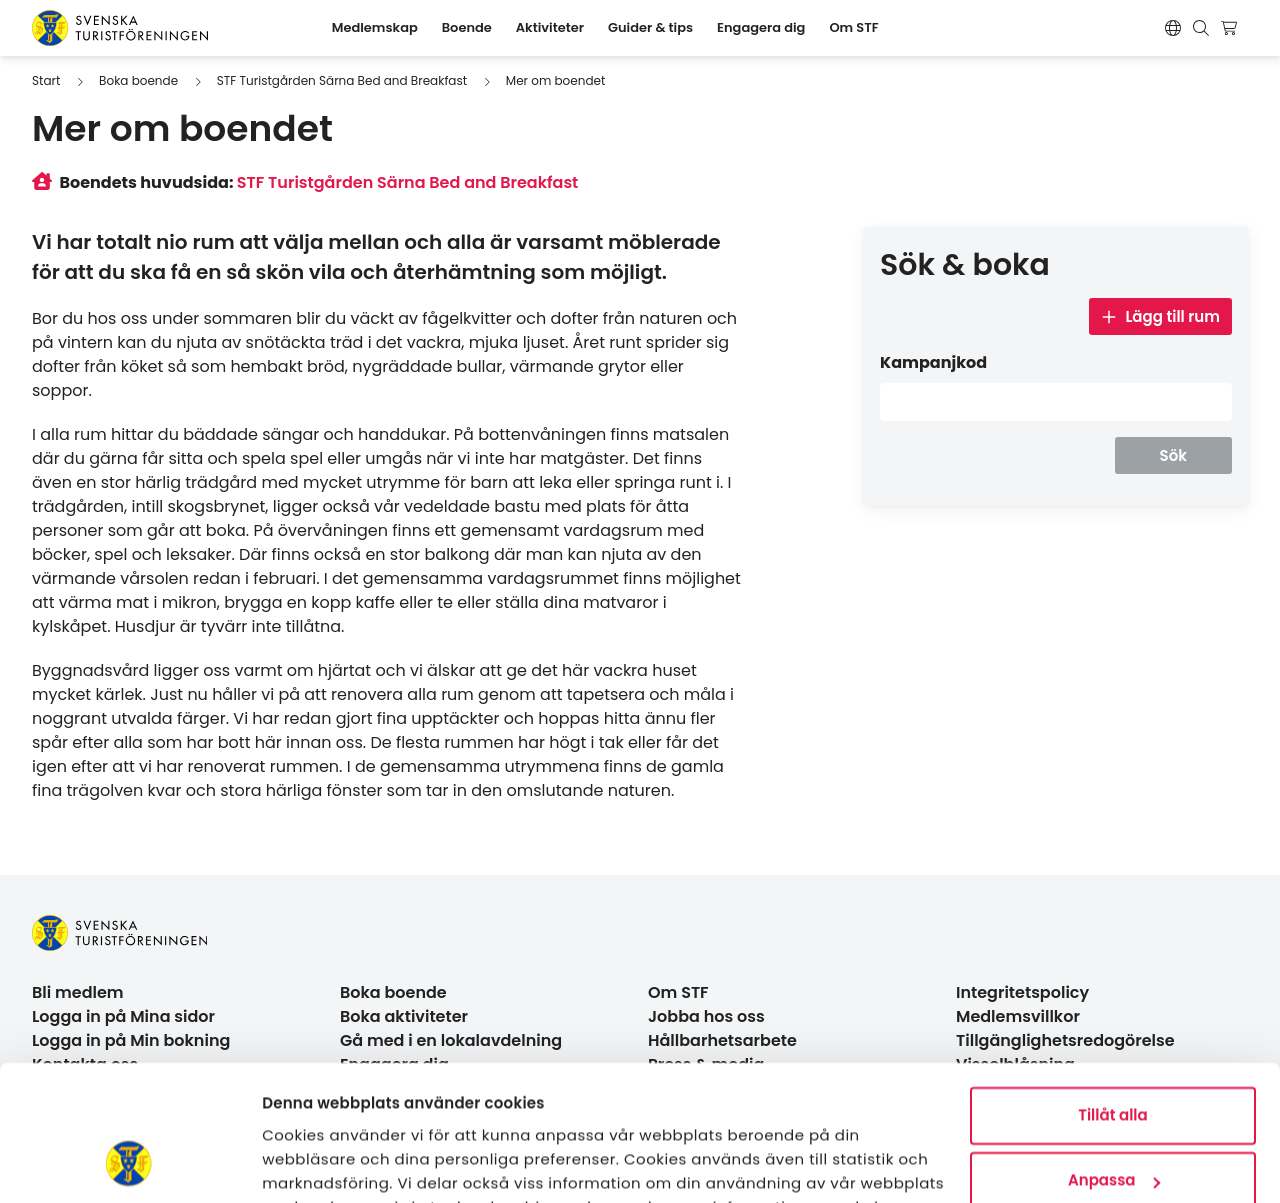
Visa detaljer (310, 1163)
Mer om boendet (556, 80)
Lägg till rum (1160, 316)
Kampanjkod (933, 362)
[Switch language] (1173, 28)
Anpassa (1114, 1057)
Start (46, 80)
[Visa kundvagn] (1231, 28)
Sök (1173, 455)
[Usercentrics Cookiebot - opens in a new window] (129, 1164)
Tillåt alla (1112, 992)
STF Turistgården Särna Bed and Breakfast (342, 80)
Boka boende (138, 80)
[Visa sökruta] (1201, 28)
